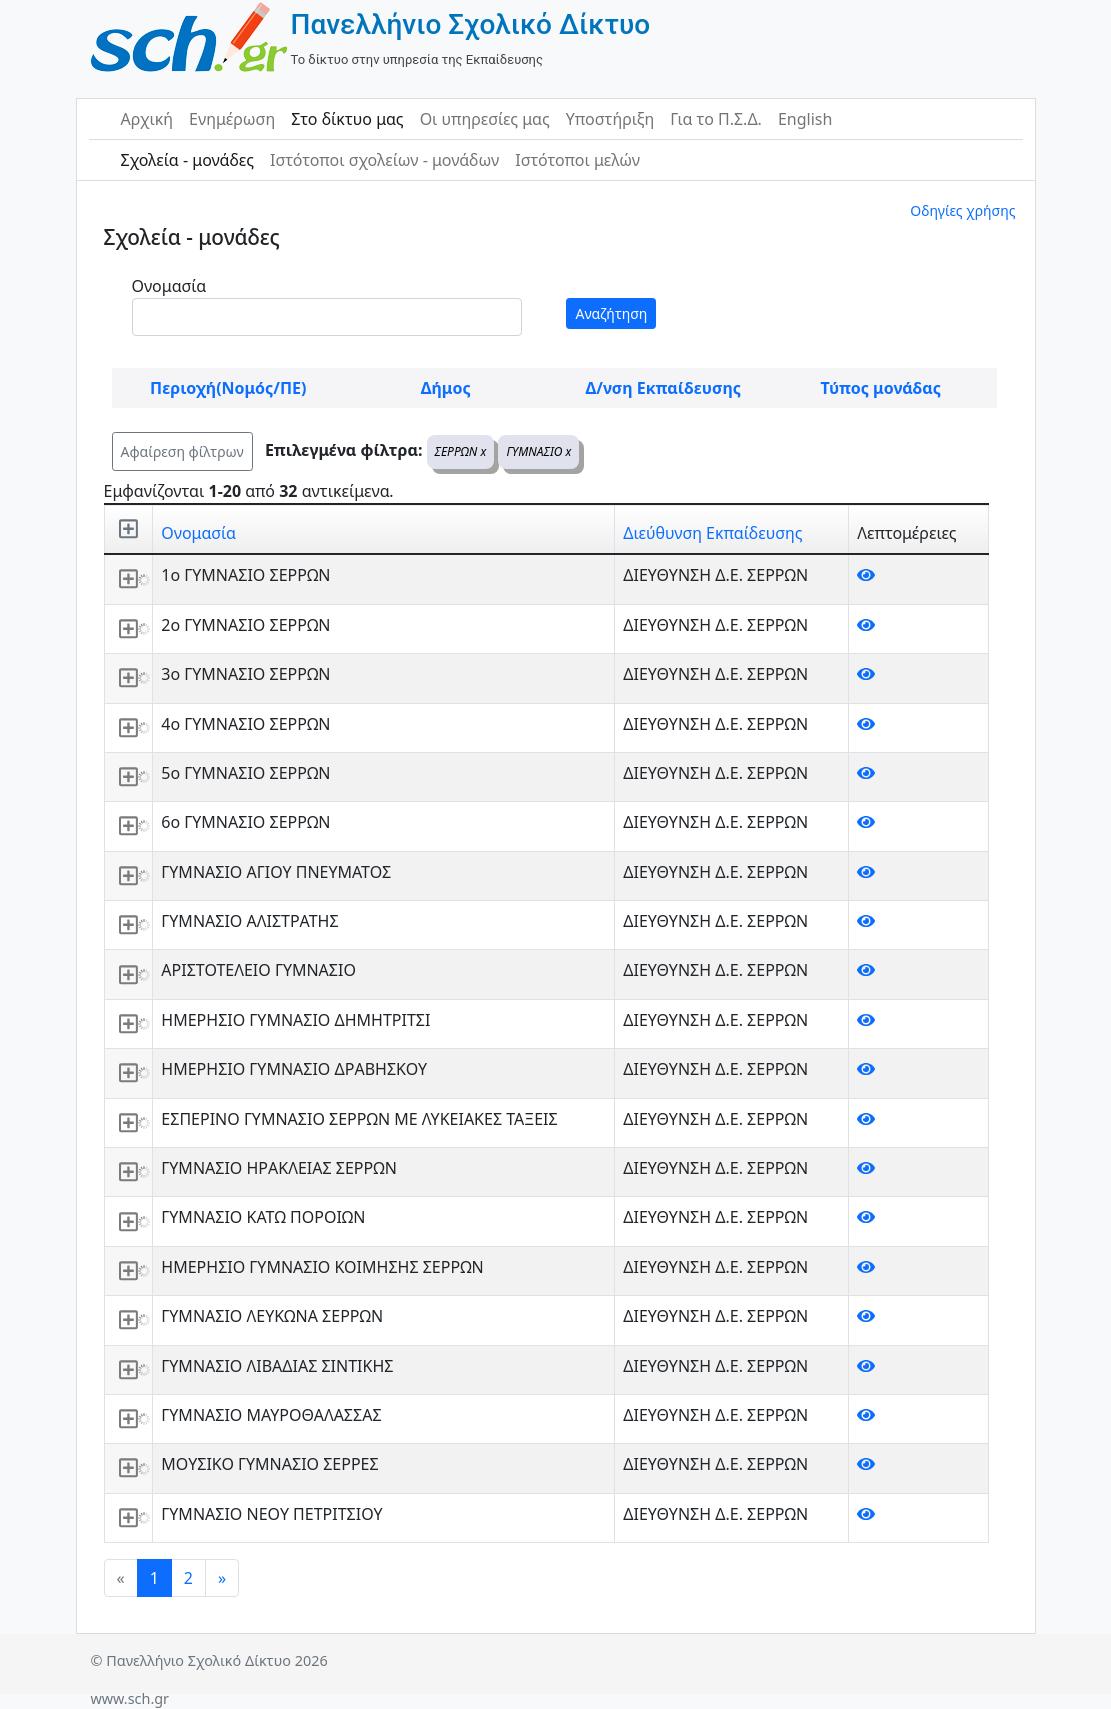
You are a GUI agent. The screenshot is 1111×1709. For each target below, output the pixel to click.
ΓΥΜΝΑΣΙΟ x (538, 451)
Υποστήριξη (610, 119)
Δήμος (446, 388)
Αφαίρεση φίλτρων (182, 451)
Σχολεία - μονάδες (187, 160)
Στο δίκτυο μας (347, 119)
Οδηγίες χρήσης (962, 210)
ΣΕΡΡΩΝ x (461, 451)
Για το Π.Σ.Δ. (716, 119)
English (805, 119)
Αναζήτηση (611, 313)
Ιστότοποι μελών (577, 160)
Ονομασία (169, 286)
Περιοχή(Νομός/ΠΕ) (228, 388)
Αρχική (147, 119)
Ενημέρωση (232, 119)
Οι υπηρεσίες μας (485, 119)
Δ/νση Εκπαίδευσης (663, 388)
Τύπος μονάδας (881, 388)
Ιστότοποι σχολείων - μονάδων (384, 160)
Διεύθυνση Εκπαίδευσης (712, 533)
